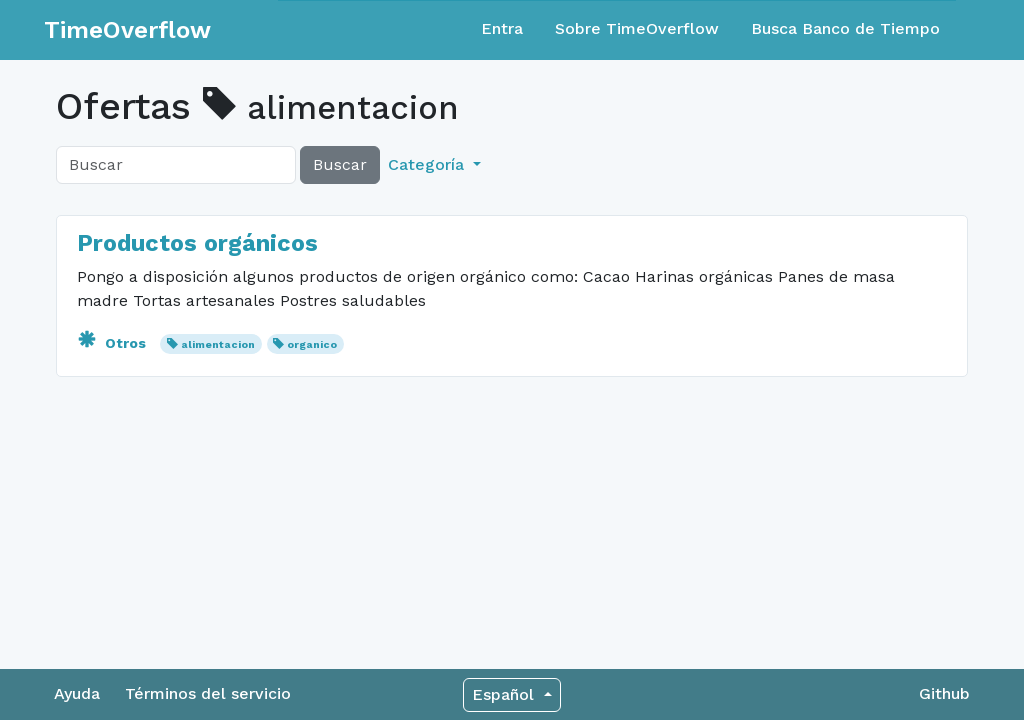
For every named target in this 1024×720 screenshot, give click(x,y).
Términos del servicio (208, 693)
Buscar (340, 164)
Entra (502, 28)
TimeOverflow (127, 30)
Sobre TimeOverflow (637, 28)
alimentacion (218, 344)
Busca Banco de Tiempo (845, 28)
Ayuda (77, 693)
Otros (113, 343)
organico (312, 344)
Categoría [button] (428, 164)
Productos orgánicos (197, 243)
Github (944, 693)
